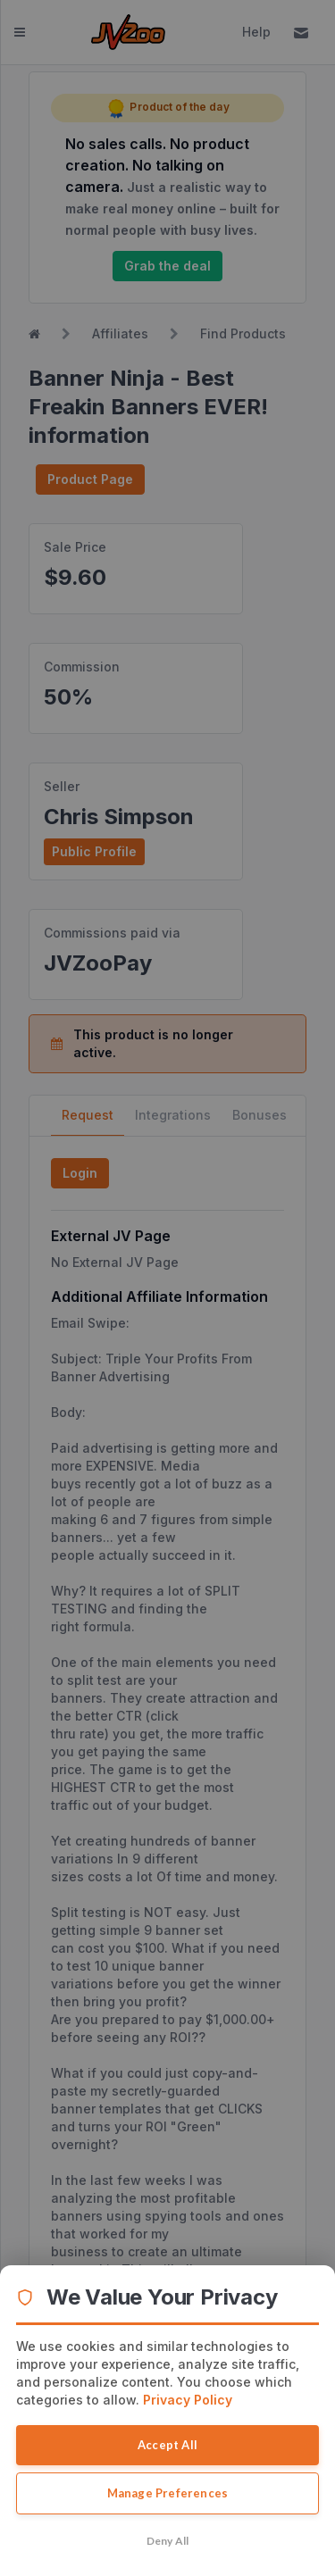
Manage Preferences (168, 2493)
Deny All (168, 2540)
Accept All (167, 2445)
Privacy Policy (187, 2399)
